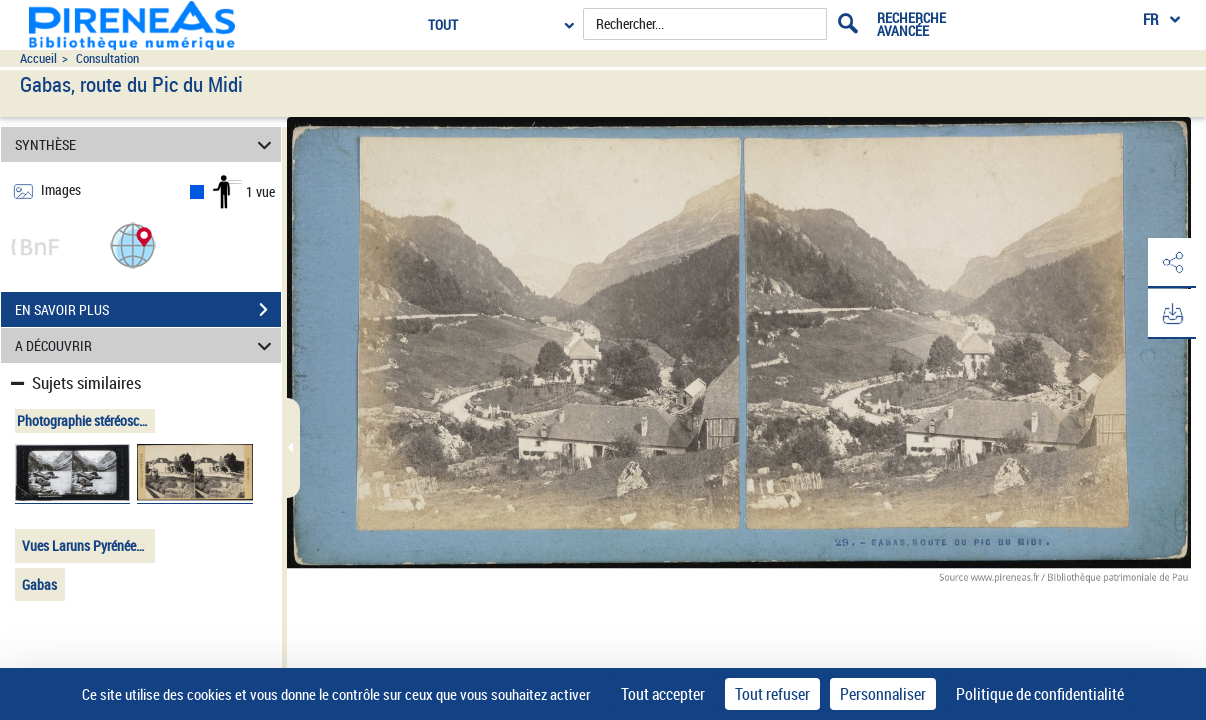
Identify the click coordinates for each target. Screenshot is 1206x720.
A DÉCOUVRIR (146, 345)
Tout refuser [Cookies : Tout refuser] (772, 694)
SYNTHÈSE (146, 144)
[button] (133, 244)
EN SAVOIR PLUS (148, 310)
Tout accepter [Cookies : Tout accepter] (663, 694)
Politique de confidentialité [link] (1040, 694)
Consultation (107, 58)
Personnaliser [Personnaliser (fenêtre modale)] (883, 694)
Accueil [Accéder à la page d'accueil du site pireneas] (38, 58)
